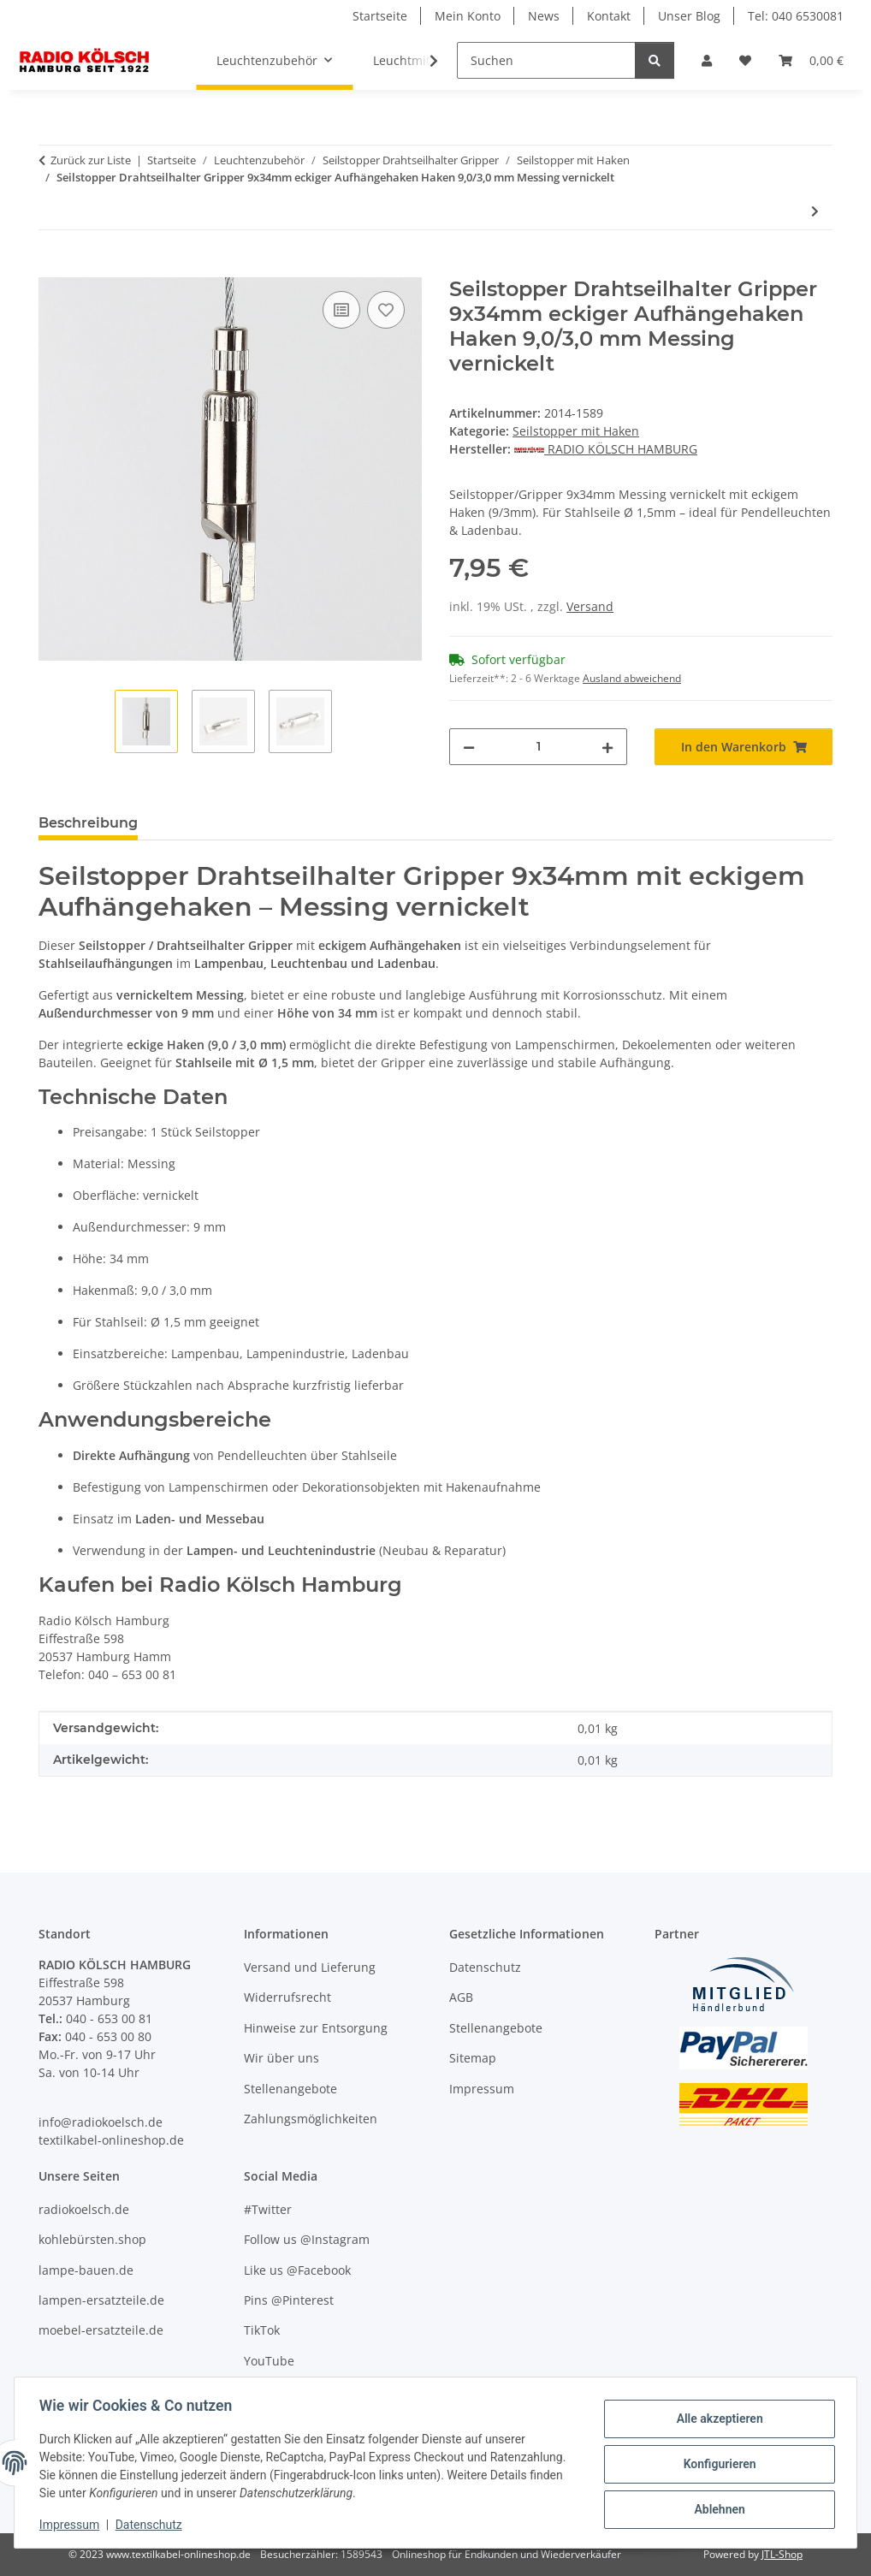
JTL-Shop (782, 2554)
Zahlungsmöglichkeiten (310, 2118)
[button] (707, 60)
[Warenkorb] (811, 60)
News (544, 16)
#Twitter (268, 2209)
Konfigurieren (716, 2464)
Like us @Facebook (297, 2270)
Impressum (72, 2524)
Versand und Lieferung (310, 1967)
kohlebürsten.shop (92, 2239)
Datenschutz (151, 2524)
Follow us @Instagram (307, 2239)
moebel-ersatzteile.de (101, 2330)
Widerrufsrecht (287, 1997)
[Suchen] (546, 60)
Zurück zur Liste (90, 160)
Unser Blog (689, 16)
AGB (461, 1997)
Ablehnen (716, 2508)
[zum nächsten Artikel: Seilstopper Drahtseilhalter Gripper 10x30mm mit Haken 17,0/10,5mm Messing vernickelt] (814, 211)
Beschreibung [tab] (88, 823)
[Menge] (538, 746)
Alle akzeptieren (716, 2419)
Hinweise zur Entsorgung (316, 2028)
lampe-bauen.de (86, 2270)
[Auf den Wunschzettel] (386, 310)
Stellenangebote (290, 2088)
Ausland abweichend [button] (632, 678)
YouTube (269, 2361)
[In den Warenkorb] (52, 267)
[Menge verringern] (469, 746)
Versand (589, 606)
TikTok (262, 2330)
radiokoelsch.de (84, 2209)
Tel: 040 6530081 (796, 16)
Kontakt (609, 16)
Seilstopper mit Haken (576, 431)
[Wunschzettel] (745, 60)
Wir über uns (281, 2058)
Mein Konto (468, 16)
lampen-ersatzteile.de (101, 2300)
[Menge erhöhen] (607, 746)
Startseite (380, 16)
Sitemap (472, 2058)
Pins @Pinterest (289, 2300)
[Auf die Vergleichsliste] (341, 310)
